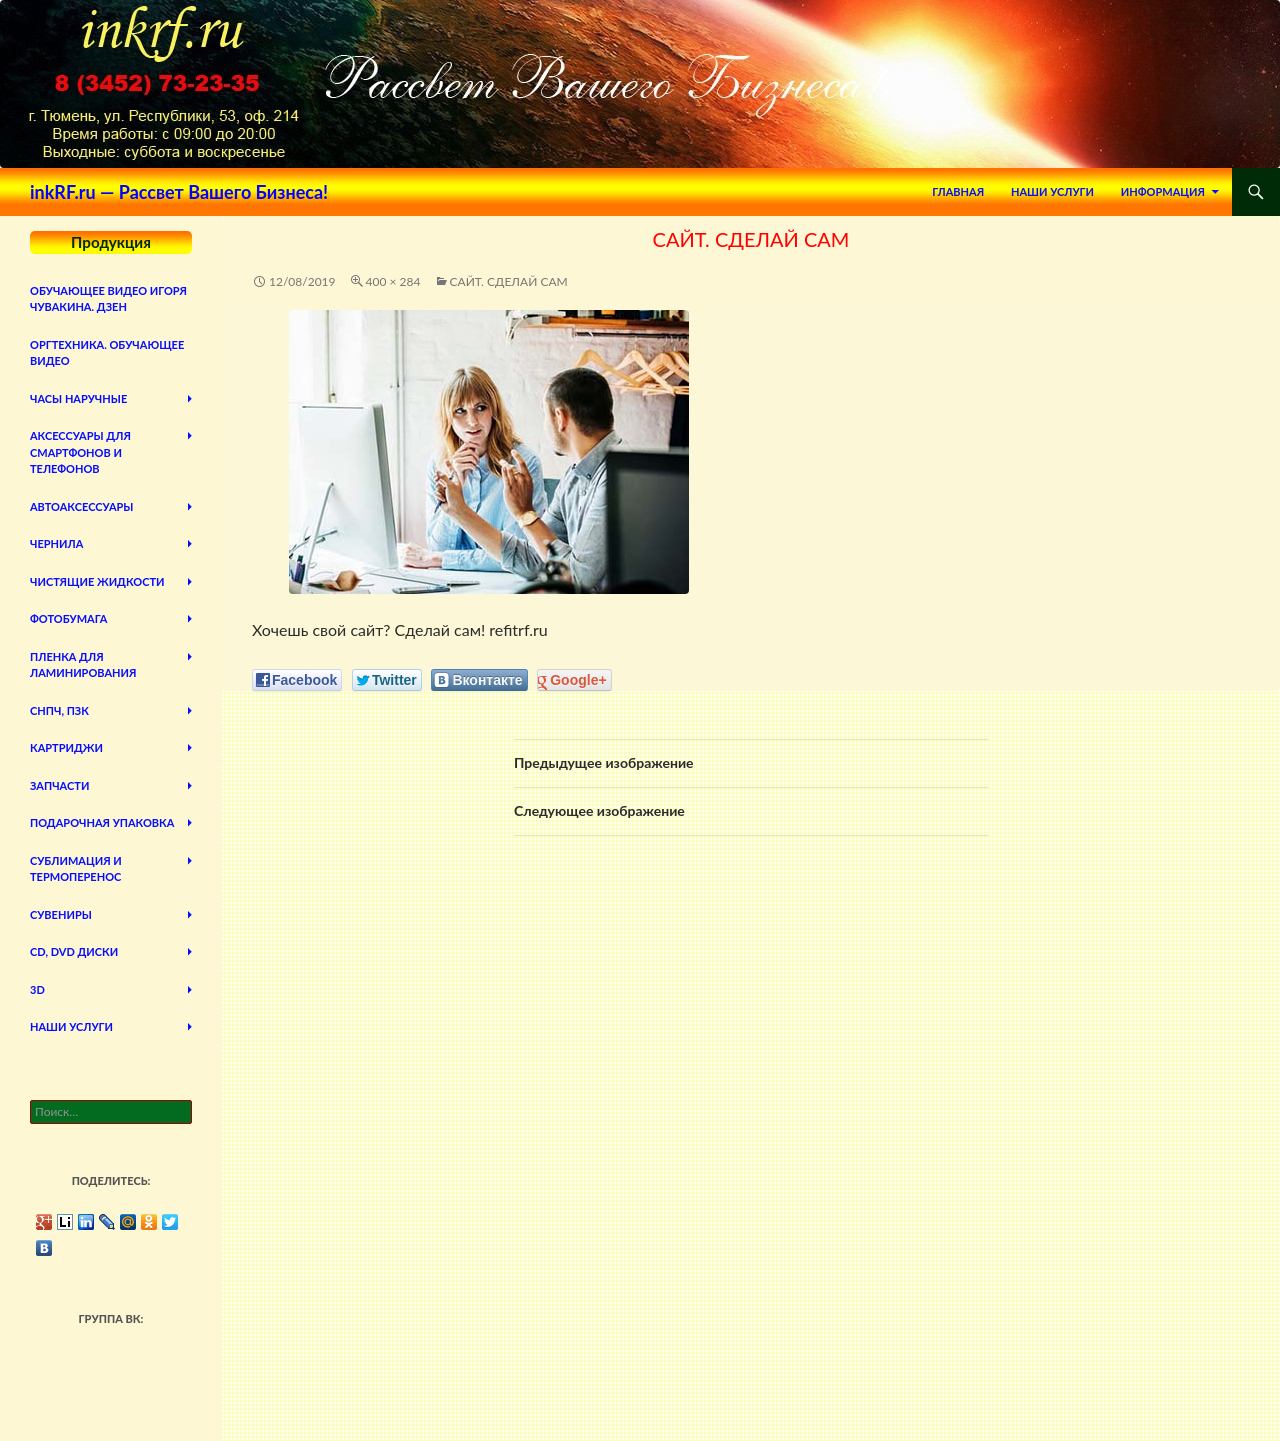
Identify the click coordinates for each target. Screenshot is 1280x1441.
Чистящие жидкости (97, 581)
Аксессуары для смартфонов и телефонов (80, 452)
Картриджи (66, 747)
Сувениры (61, 914)
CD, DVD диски (74, 951)
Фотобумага (68, 618)
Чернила (56, 543)
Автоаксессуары (81, 506)
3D (37, 989)
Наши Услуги (1052, 191)
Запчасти (59, 785)
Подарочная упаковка (102, 822)
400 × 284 (393, 281)
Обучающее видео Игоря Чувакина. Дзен (108, 299)
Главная (958, 191)
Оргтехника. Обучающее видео (107, 353)
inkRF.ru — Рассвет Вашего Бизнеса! (179, 192)
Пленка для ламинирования (83, 665)
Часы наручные (78, 398)
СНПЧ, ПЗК (59, 710)
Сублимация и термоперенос (76, 869)
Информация (1163, 191)
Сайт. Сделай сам (509, 281)
